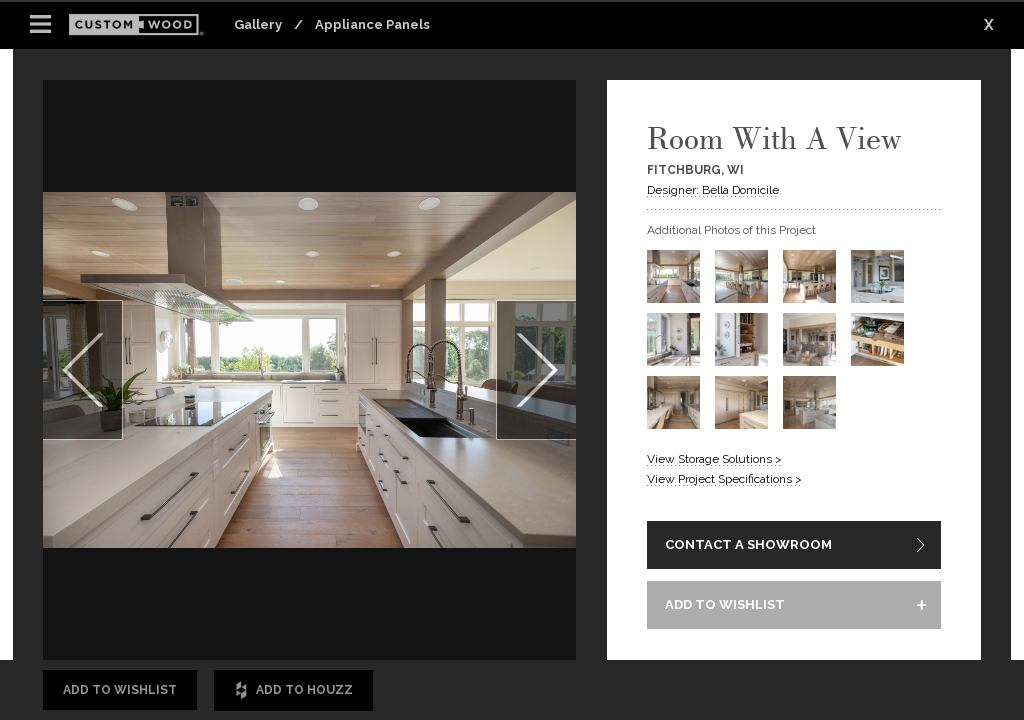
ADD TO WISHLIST (725, 604)
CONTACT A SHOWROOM (748, 544)
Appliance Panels (372, 24)
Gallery (258, 24)
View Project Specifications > (724, 479)
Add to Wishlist (120, 690)
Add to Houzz (293, 690)
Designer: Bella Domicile (713, 190)
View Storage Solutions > (714, 459)
